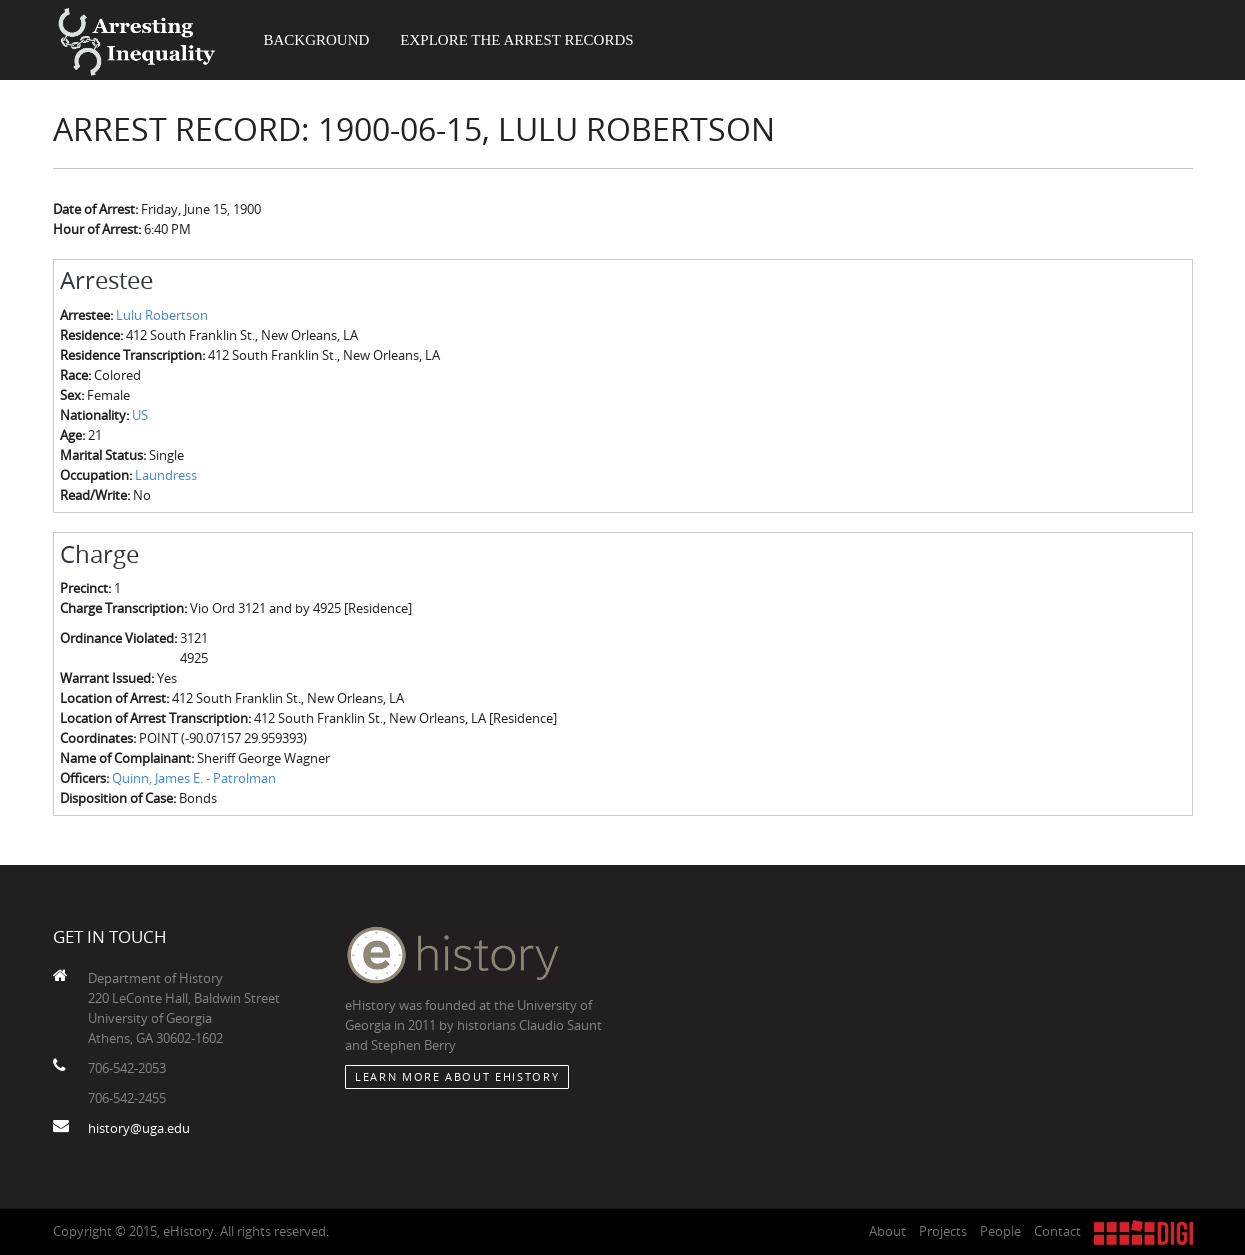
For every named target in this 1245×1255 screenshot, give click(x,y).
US (140, 415)
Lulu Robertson (162, 315)
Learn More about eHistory (457, 1076)
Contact (1057, 1231)
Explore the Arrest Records (516, 40)
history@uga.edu (139, 1128)
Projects (943, 1231)
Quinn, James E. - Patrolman (194, 778)
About (887, 1231)
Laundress (166, 475)
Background (317, 40)
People (1000, 1231)
